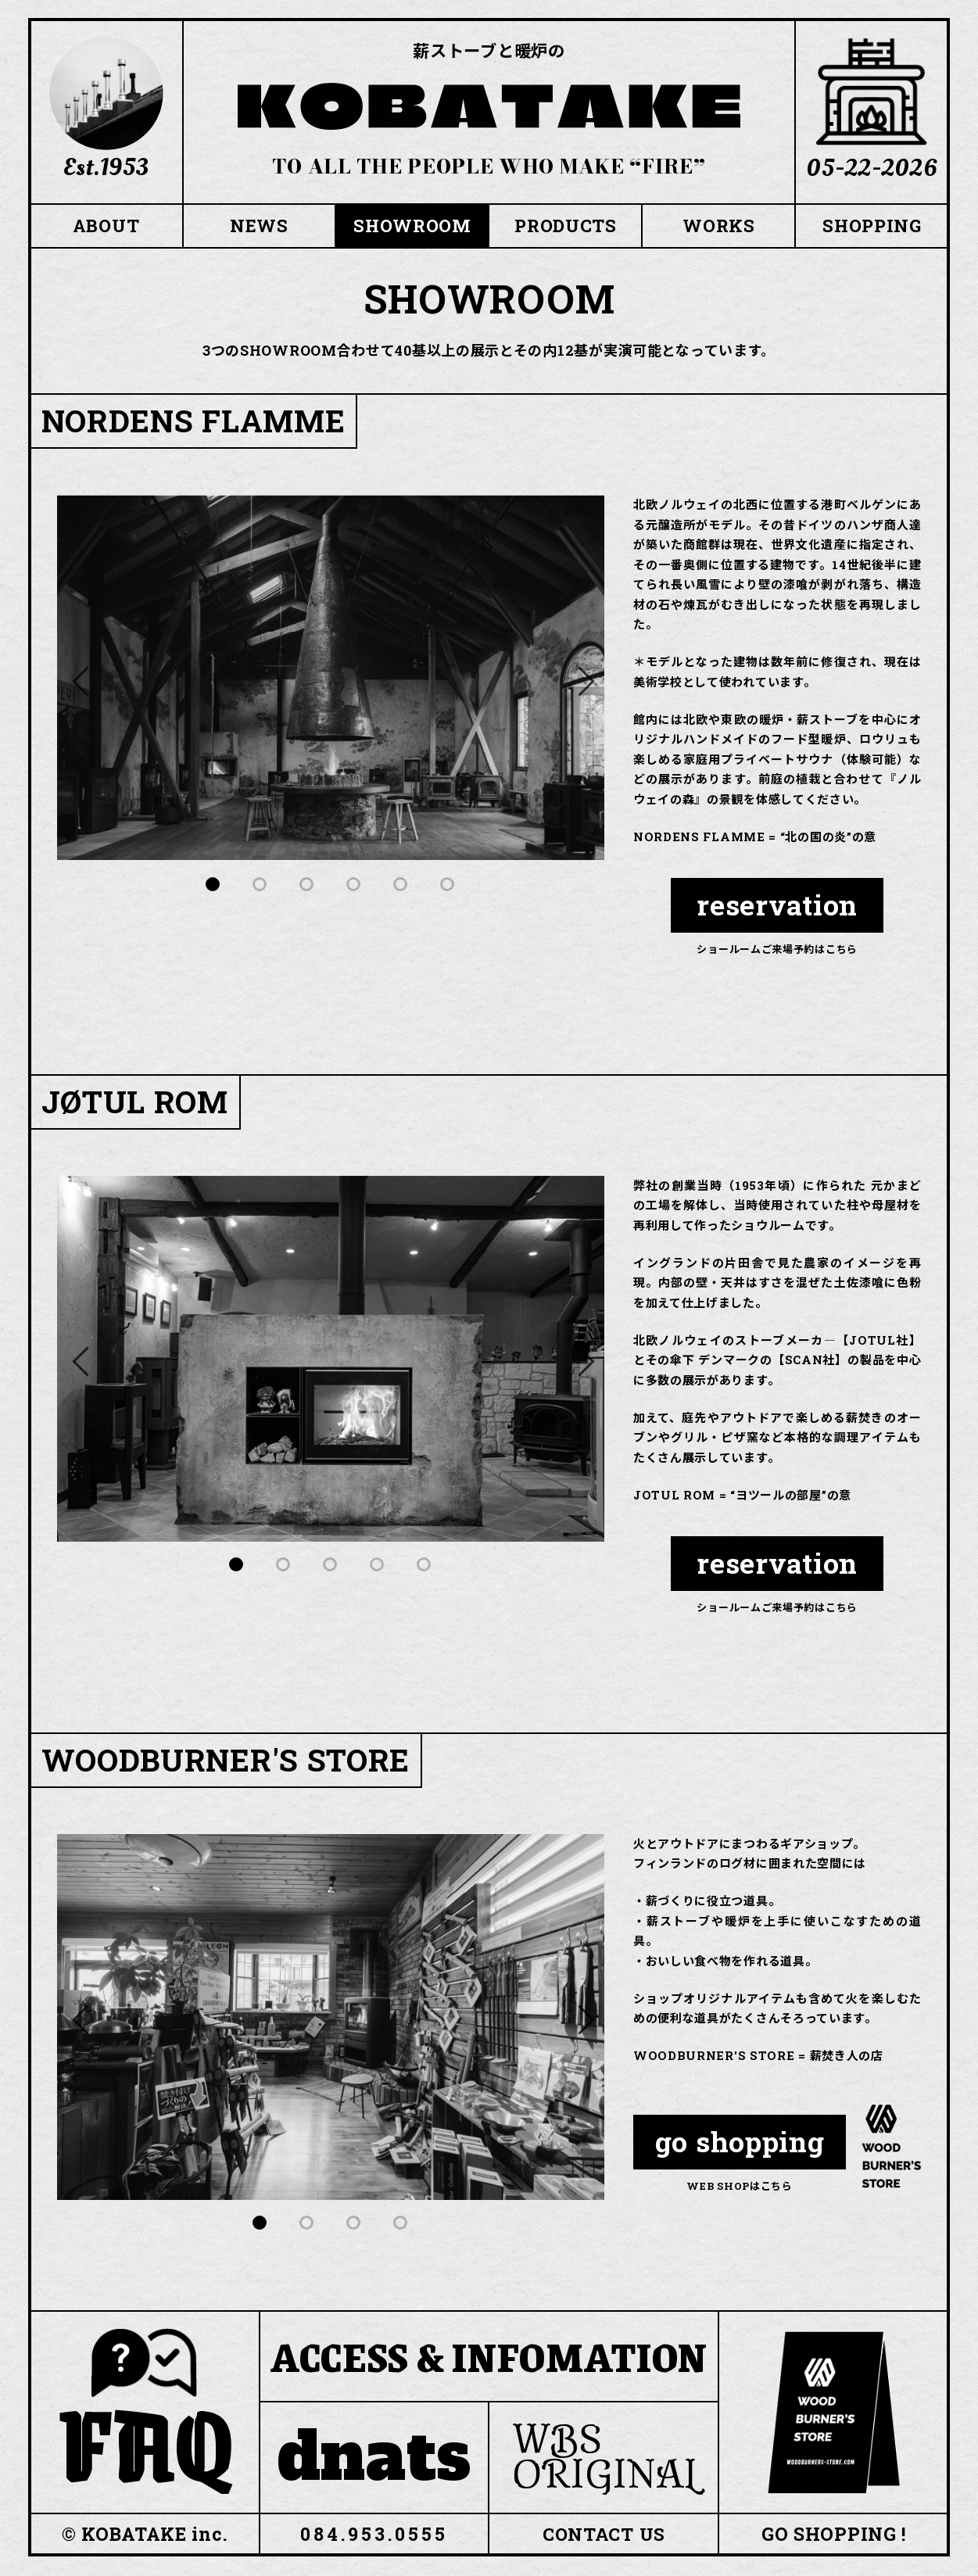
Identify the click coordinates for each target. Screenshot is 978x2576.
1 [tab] (213, 885)
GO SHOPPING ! (833, 2535)
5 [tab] (401, 885)
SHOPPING (872, 226)
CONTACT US (604, 2535)
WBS (609, 2458)
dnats (374, 2458)
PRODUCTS (565, 226)
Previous (84, 678)
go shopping (740, 2143)
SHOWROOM (412, 226)
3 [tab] (307, 885)
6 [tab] (448, 885)
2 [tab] (260, 885)
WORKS (718, 226)
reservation (777, 906)
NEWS (259, 226)
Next (577, 678)
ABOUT (106, 226)
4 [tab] (354, 885)
